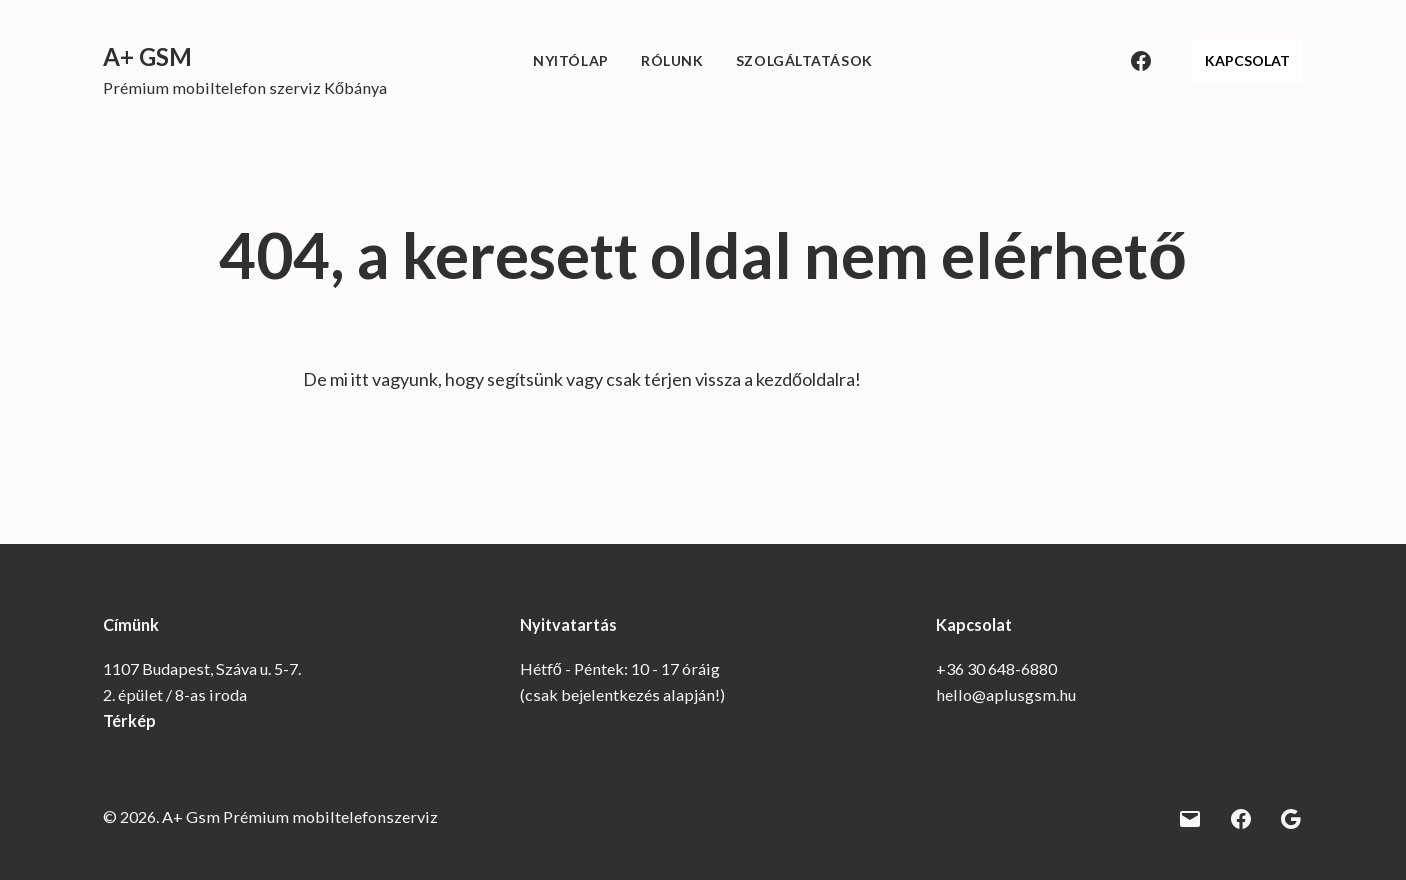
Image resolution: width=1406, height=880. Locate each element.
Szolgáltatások (804, 60)
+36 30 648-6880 (996, 668)
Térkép (129, 720)
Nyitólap (570, 60)
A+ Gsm (147, 56)
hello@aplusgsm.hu (1006, 694)
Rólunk (672, 60)
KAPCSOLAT (1247, 60)
